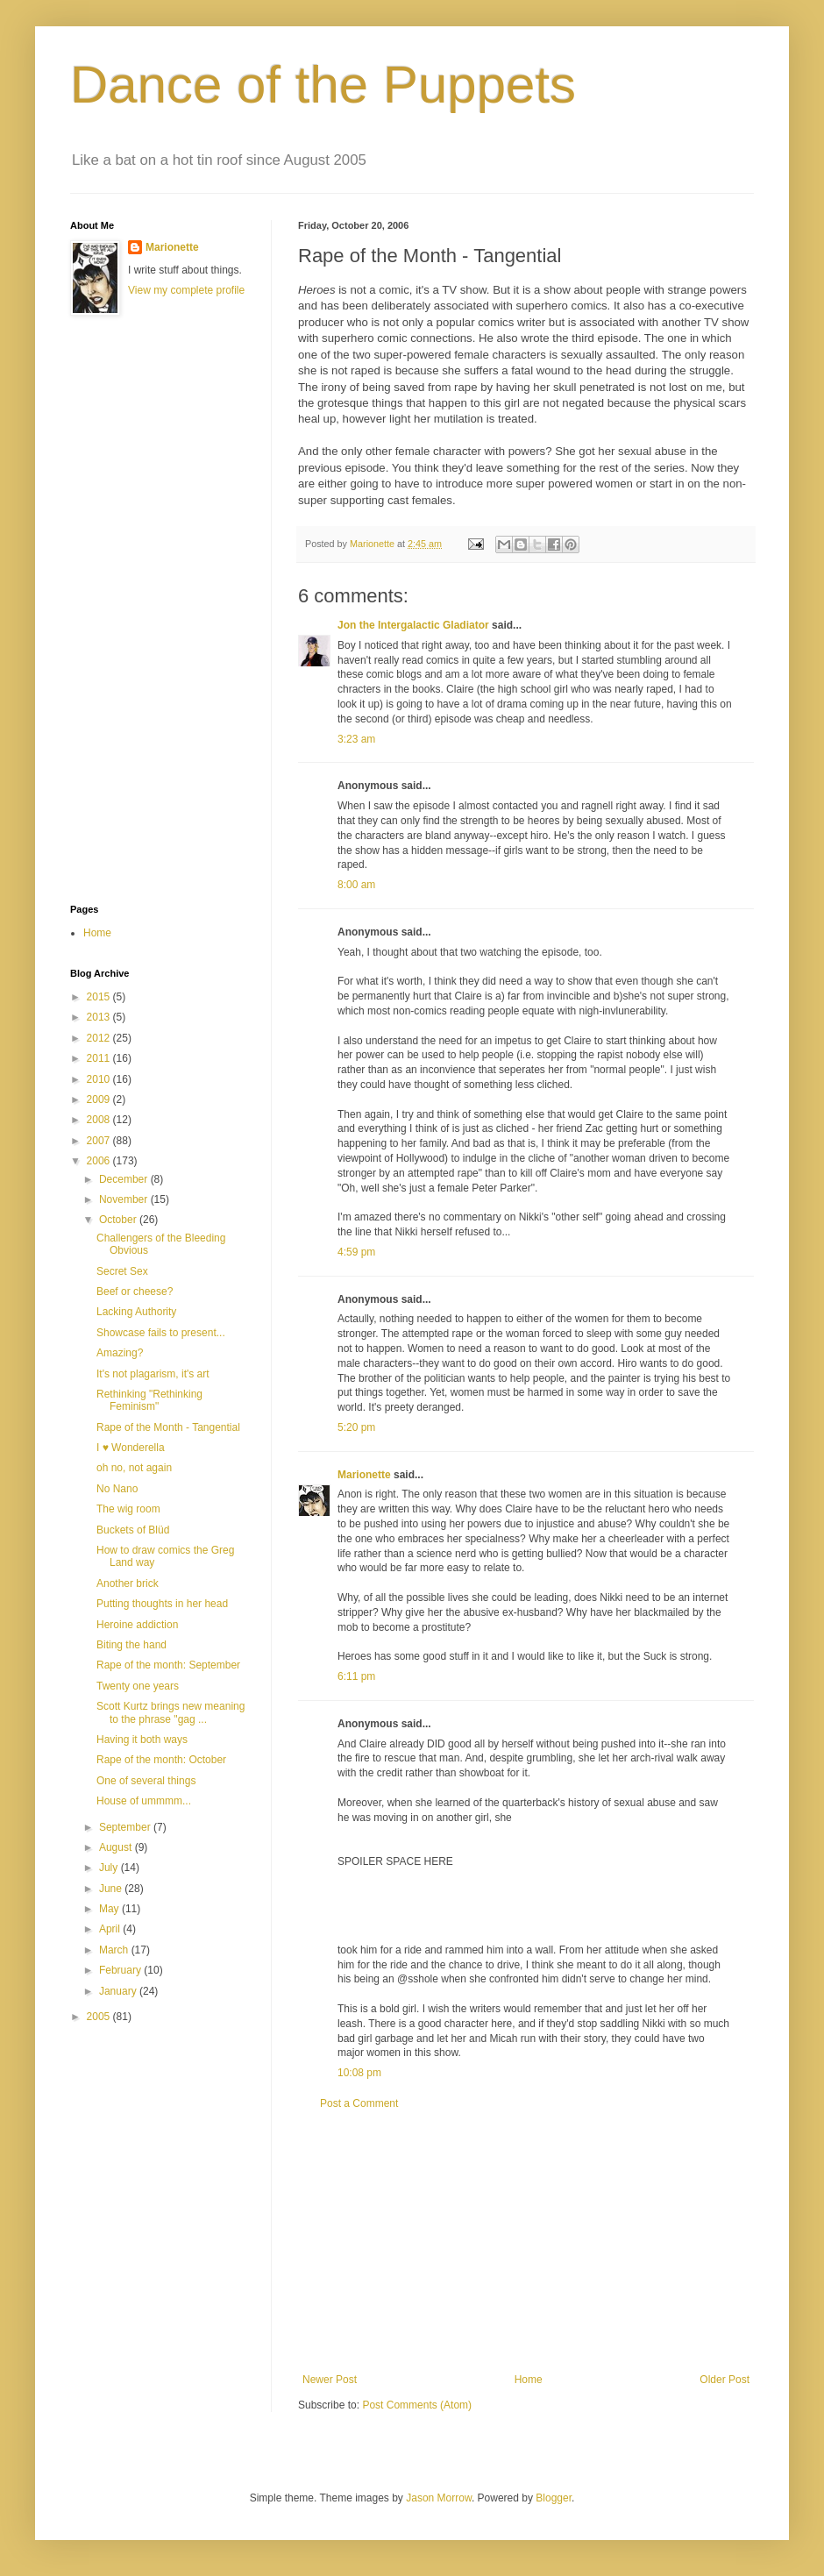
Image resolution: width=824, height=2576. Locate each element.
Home (529, 2379)
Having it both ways (142, 1739)
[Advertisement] (525, 2242)
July (110, 1867)
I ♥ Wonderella (130, 1447)
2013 (100, 1017)
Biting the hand (131, 1645)
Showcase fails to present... (160, 1333)
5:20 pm (356, 1427)
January (119, 1991)
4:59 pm (356, 1252)
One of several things (145, 1781)
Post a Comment (359, 2103)
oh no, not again (134, 1468)
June (111, 1888)
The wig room (128, 1509)
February (121, 1970)
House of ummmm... (143, 1801)
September (126, 1827)
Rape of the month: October (161, 1760)
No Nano (117, 1489)
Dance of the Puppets (323, 84)
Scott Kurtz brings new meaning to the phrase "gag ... (170, 1712)
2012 (100, 1038)
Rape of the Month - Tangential (168, 1427)
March (115, 1950)
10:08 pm (359, 2073)
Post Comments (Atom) (417, 2405)
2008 (100, 1120)
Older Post (724, 2379)
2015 (100, 997)
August (117, 1847)
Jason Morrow (439, 2498)
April (111, 1929)
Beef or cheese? (134, 1291)
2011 (100, 1058)
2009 (100, 1099)
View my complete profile (186, 290)
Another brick (127, 1583)
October (119, 1219)
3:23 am (356, 739)
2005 (100, 2016)
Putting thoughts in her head (162, 1604)
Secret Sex (122, 1271)
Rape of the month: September (168, 1665)
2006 (100, 1161)
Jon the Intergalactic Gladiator (413, 625)
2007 (100, 1141)
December (125, 1179)
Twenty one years (137, 1686)
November (125, 1199)
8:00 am (356, 885)
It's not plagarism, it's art (153, 1374)
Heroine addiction (137, 1625)
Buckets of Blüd (132, 1530)
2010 (100, 1079)
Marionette (364, 1475)
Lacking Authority (136, 1312)
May (110, 1909)
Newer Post (329, 2379)
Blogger (554, 2498)
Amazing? (119, 1353)
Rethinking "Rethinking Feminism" (149, 1400)
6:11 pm (356, 1676)
